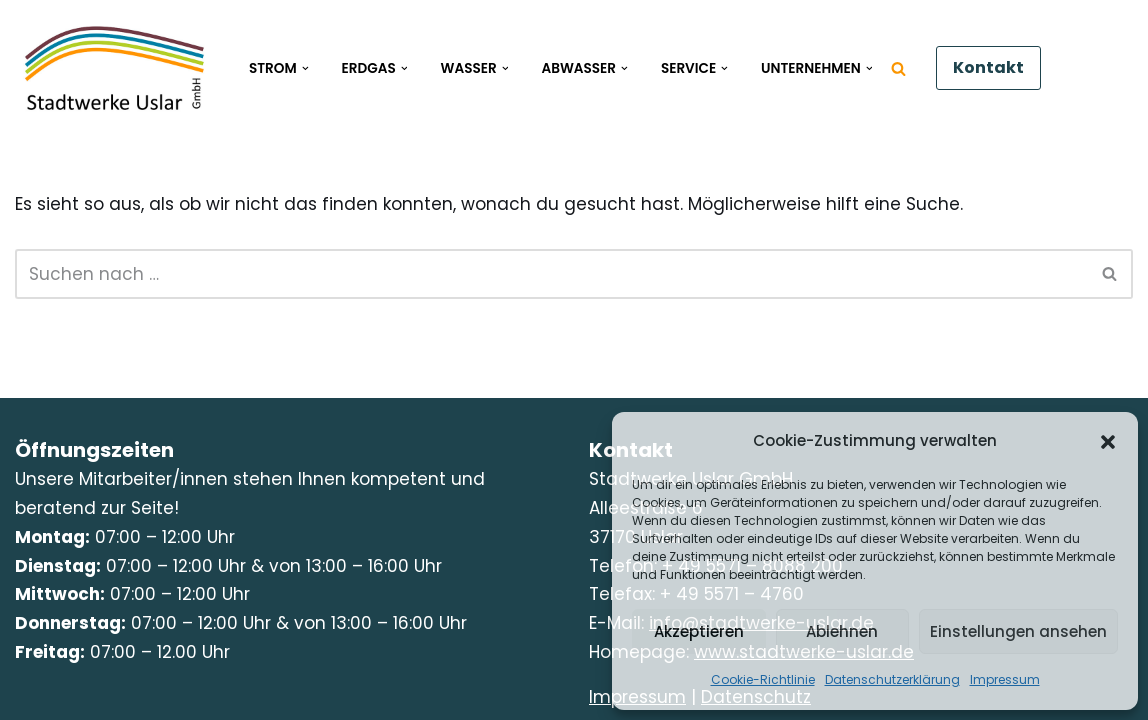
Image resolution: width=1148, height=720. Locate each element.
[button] (1108, 442)
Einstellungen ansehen (1018, 631)
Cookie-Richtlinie (763, 679)
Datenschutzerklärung (892, 679)
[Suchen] (898, 68)
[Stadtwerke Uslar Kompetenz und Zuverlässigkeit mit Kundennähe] (115, 68)
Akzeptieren (699, 631)
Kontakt (988, 67)
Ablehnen (842, 631)
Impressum (1005, 679)
